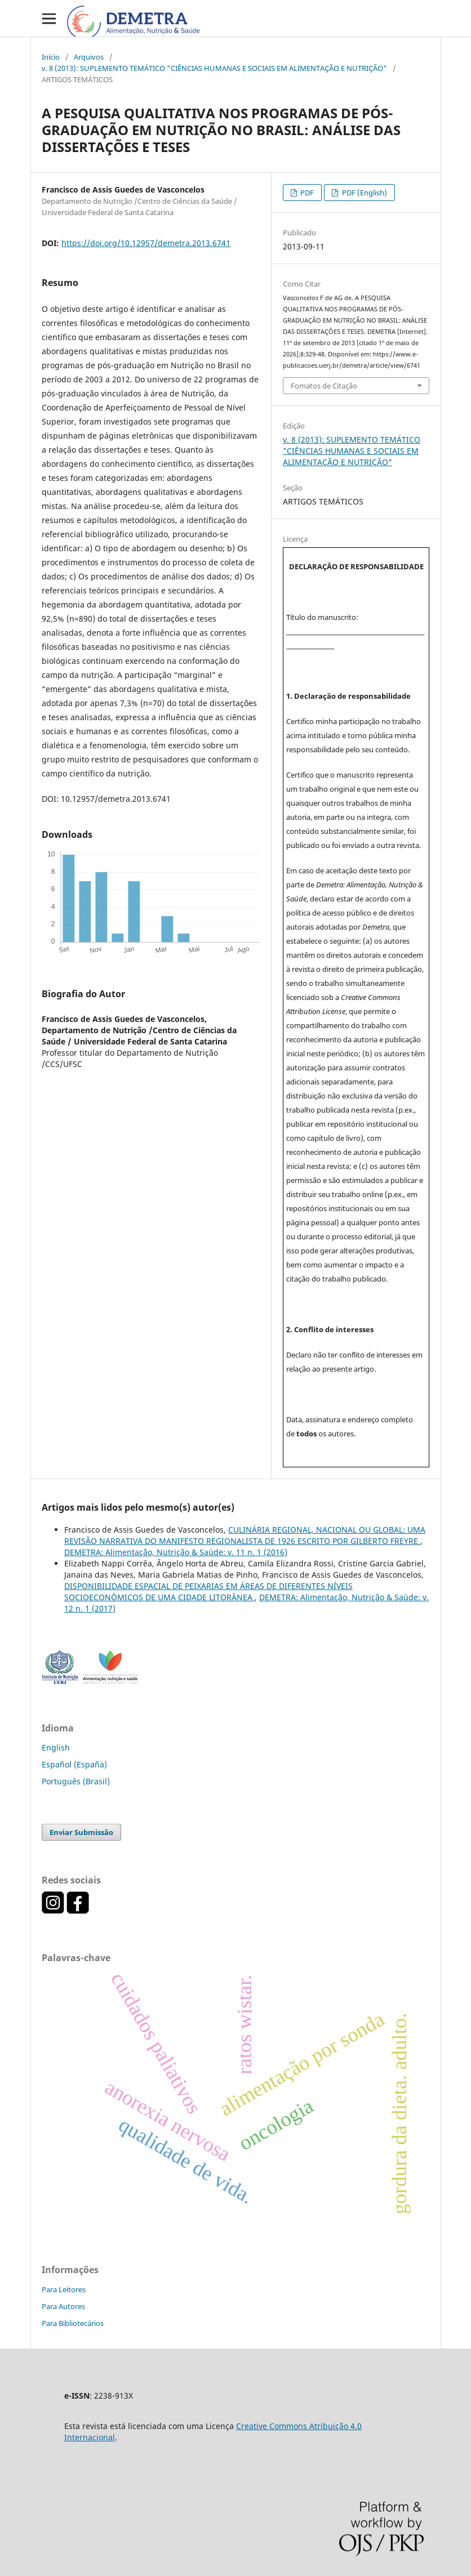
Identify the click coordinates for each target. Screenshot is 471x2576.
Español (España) (74, 1764)
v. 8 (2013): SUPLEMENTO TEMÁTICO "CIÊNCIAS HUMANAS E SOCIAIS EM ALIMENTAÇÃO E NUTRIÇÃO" (214, 68)
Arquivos (89, 57)
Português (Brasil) (76, 1781)
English (56, 1747)
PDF (306, 192)
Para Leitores (64, 2289)
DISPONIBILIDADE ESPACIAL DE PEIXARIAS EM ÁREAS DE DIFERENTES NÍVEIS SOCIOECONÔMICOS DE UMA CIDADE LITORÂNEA (208, 1591)
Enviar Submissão (81, 1832)
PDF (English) (363, 192)
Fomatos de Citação (324, 386)
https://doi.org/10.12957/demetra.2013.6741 (145, 243)
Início (51, 57)
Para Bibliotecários (73, 2323)
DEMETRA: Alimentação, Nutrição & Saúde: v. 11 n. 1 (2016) (175, 1552)
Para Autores (63, 2306)
